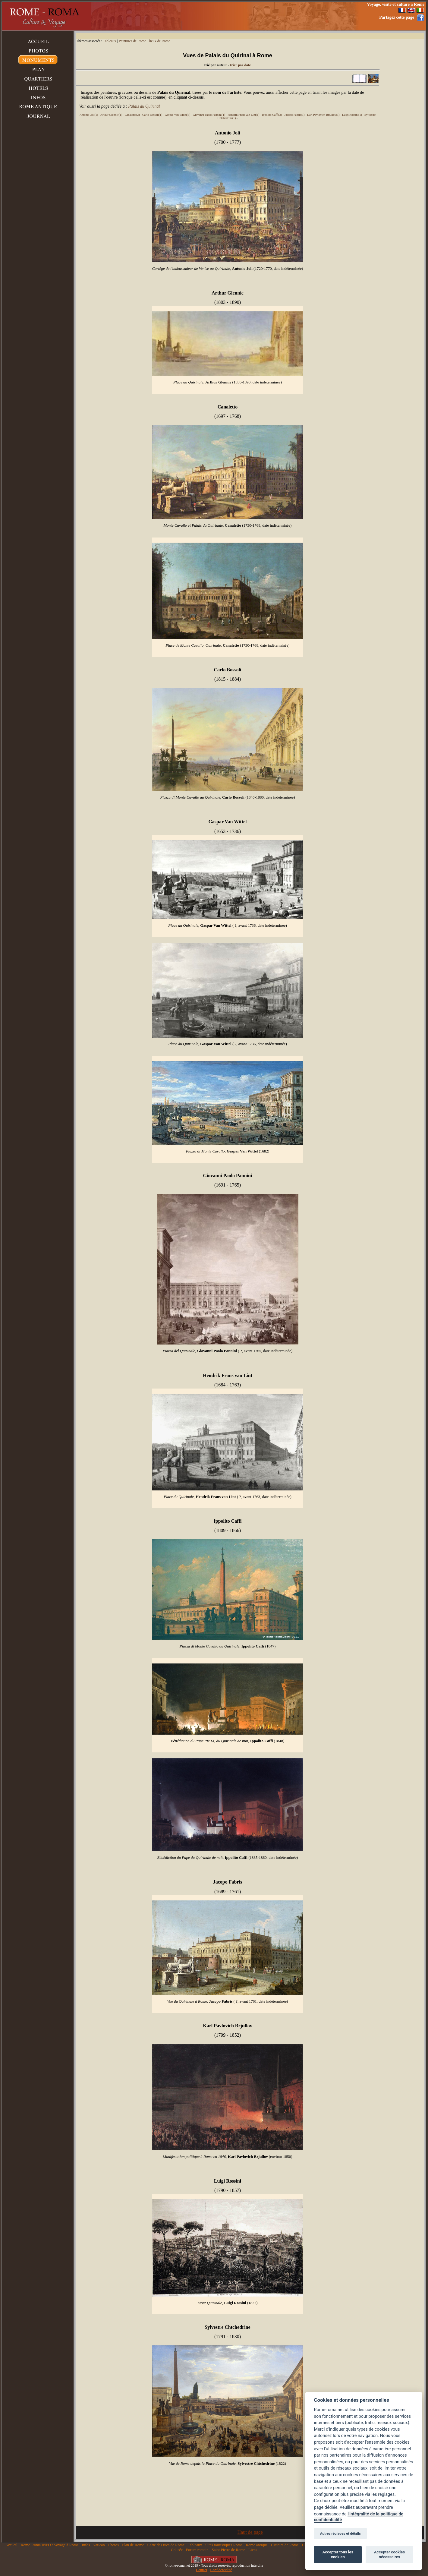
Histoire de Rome (285, 2545)
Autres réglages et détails (340, 2533)
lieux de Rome (159, 41)
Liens (252, 2549)
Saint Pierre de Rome (228, 2549)
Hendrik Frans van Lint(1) (243, 114)
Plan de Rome (133, 2545)
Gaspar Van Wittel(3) (177, 114)
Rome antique (257, 2545)
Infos (86, 2545)
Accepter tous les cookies (338, 2554)
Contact (201, 2570)
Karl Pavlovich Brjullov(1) (323, 114)
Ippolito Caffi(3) (272, 114)
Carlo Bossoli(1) (152, 114)
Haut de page (250, 2532)
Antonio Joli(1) (89, 114)
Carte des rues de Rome (165, 2545)
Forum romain (197, 2549)
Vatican (99, 2545)
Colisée (177, 2549)
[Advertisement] (249, 16)
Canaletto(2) (132, 114)
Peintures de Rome (132, 41)
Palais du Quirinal (144, 106)
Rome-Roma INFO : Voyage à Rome (50, 2545)
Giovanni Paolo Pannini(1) (209, 114)
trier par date (240, 65)
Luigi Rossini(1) (352, 114)
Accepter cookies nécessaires (389, 2554)
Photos (113, 2545)
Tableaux (109, 41)
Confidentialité (221, 2570)
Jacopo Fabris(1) (295, 114)
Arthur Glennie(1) (111, 114)
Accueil (11, 2545)
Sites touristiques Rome (224, 2545)
